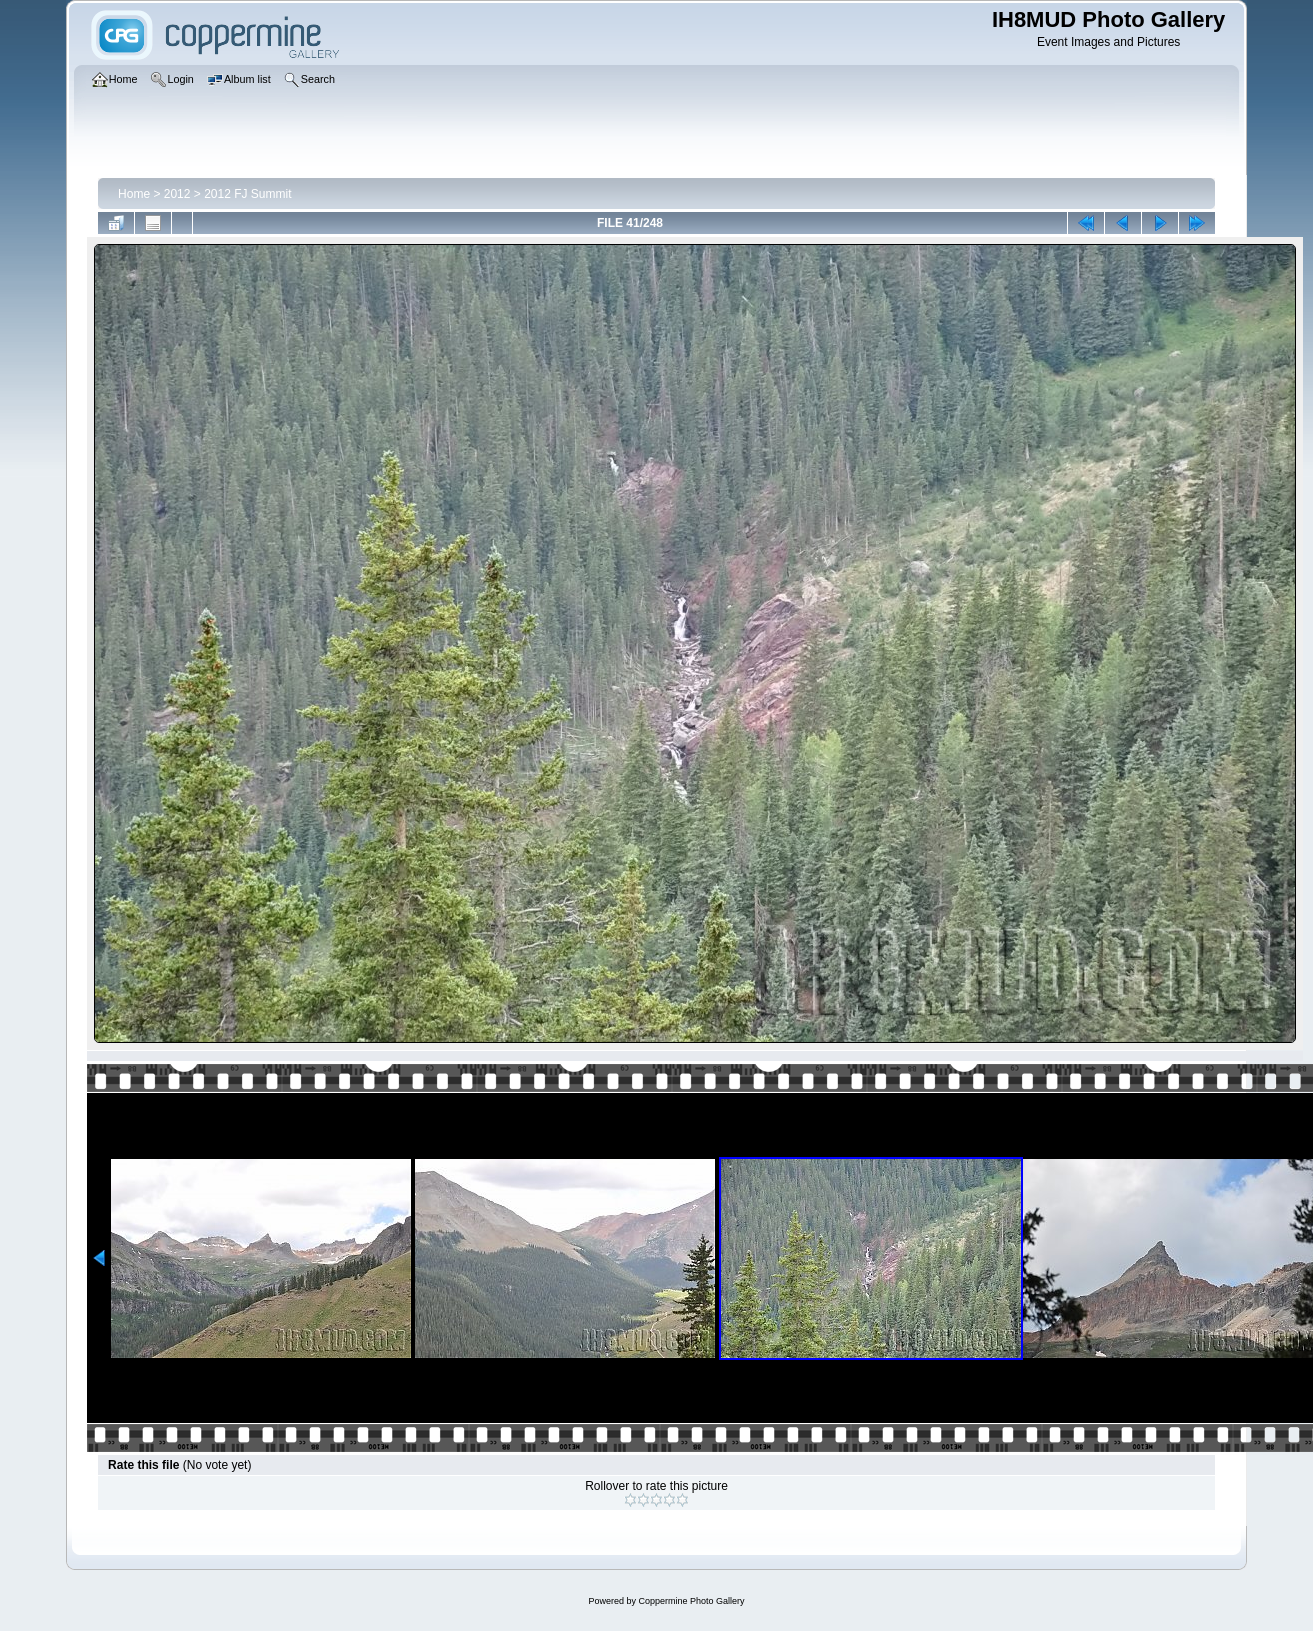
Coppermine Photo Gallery (691, 1601)
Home (134, 194)
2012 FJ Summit (247, 194)
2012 (177, 194)
